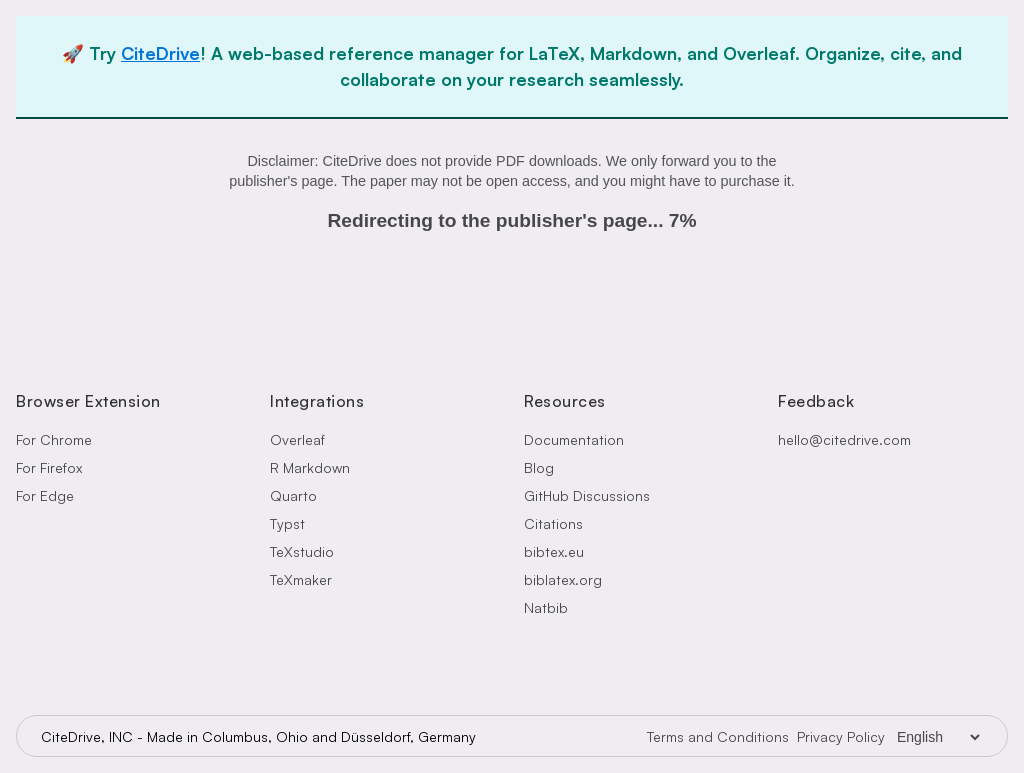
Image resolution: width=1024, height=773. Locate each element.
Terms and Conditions (718, 736)
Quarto (293, 495)
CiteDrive (160, 53)
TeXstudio (302, 551)
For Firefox (49, 467)
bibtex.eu (554, 551)
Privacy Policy (841, 736)
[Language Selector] (938, 737)
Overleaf (297, 439)
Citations (553, 523)
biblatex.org (563, 579)
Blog (539, 467)
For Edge (45, 495)
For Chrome (54, 439)
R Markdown (310, 467)
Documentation (574, 439)
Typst (287, 523)
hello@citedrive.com (844, 439)
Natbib (546, 607)
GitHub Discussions (587, 495)
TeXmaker (301, 579)
